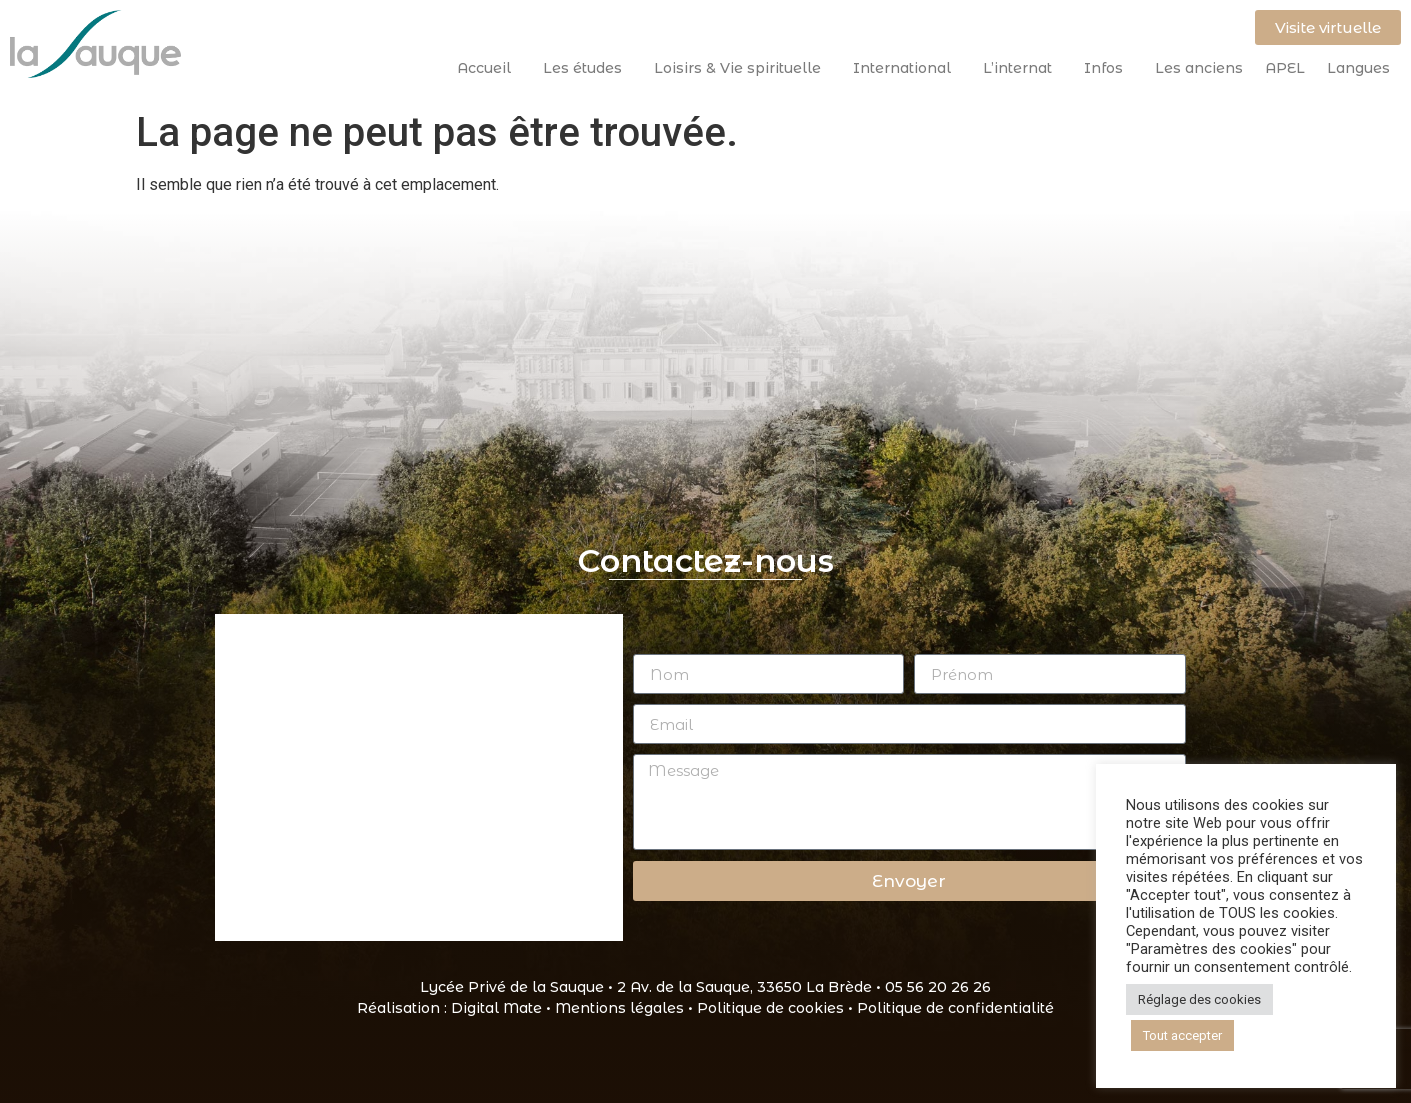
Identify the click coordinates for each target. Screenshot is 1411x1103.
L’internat (1022, 68)
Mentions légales (619, 1008)
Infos (1108, 68)
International (907, 68)
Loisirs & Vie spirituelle (742, 68)
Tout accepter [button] (1182, 1035)
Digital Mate (496, 1008)
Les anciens (1199, 68)
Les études (587, 68)
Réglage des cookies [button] (1199, 999)
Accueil (489, 68)
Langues (1358, 68)
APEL (1285, 68)
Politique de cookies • (777, 1008)
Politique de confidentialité (955, 1008)
